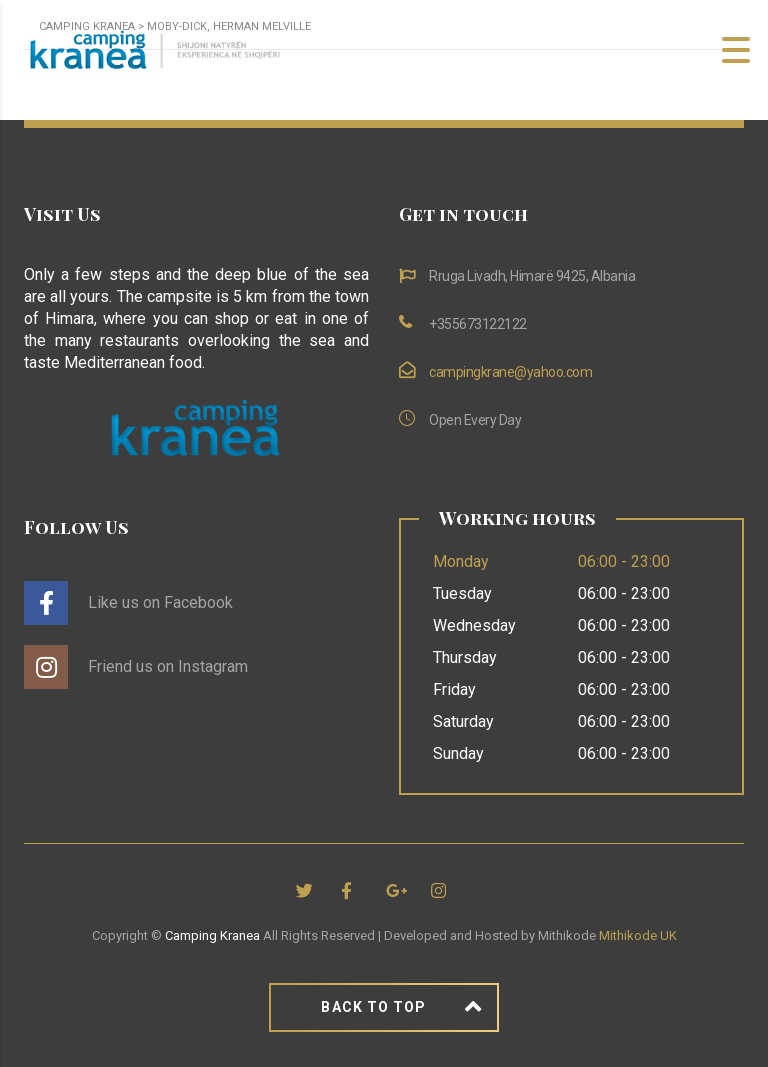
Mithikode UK (638, 935)
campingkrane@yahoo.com (510, 372)
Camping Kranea (212, 935)
